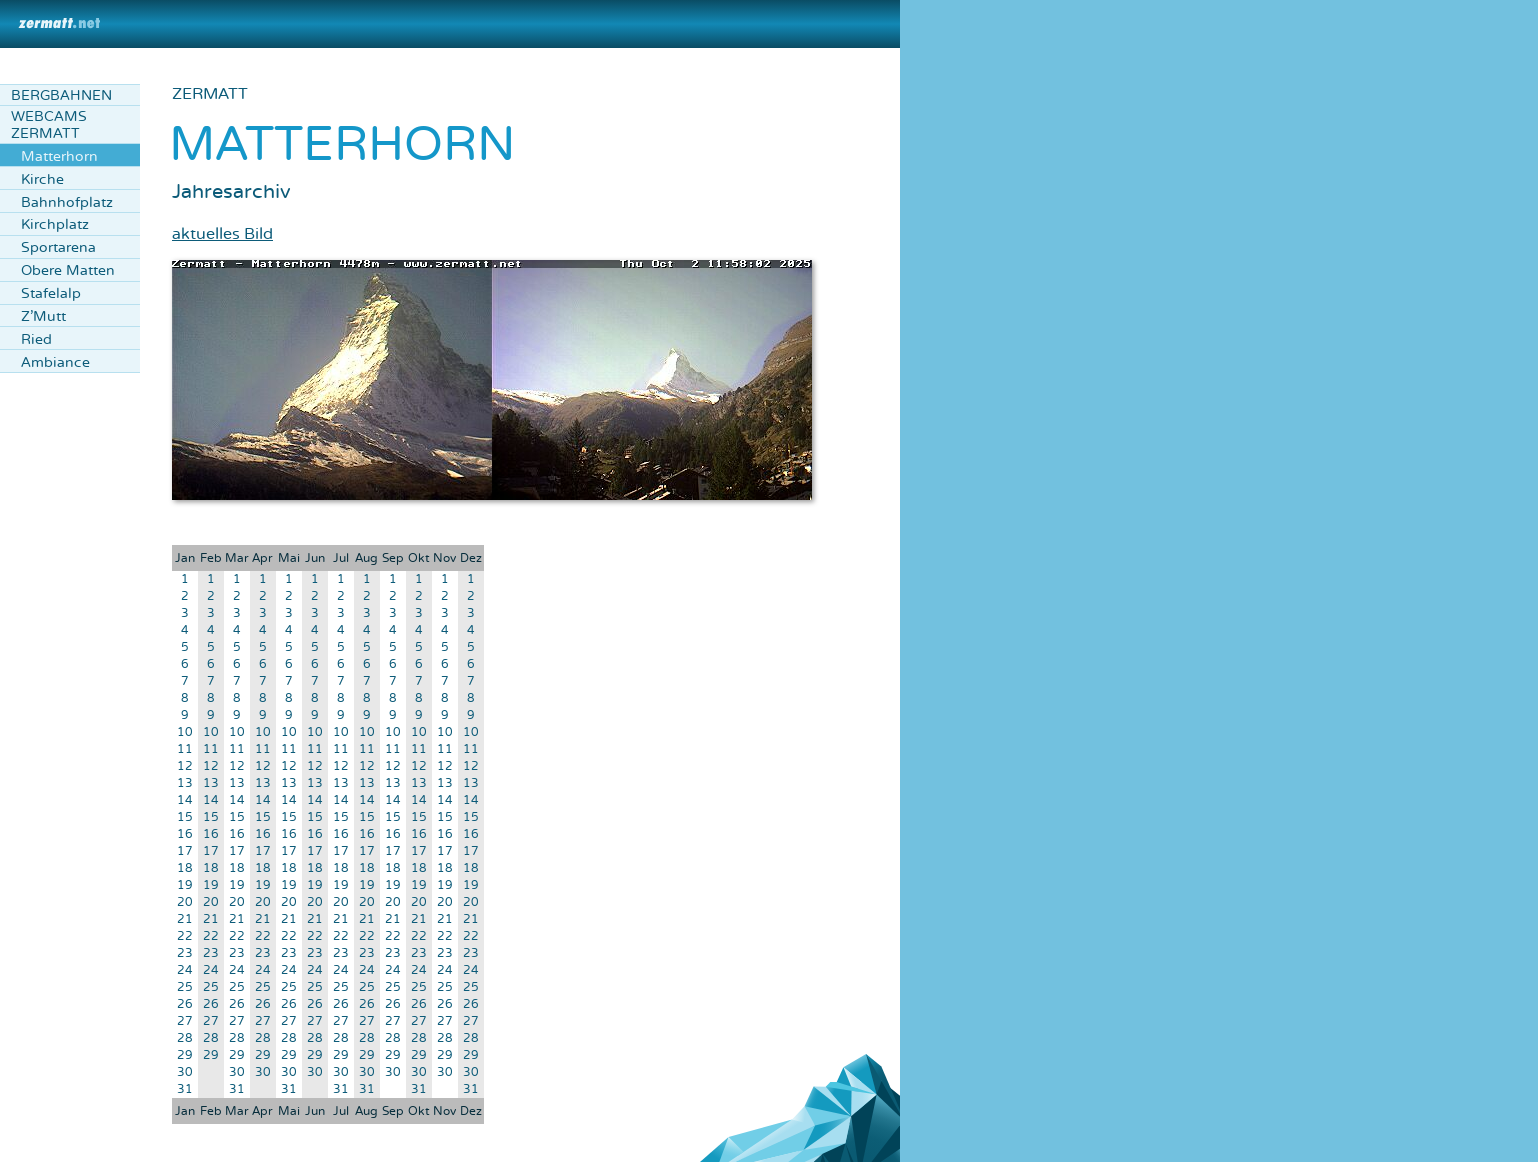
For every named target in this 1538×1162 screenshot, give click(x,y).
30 (185, 1072)
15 (185, 817)
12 (185, 766)
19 (185, 885)
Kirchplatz (55, 224)
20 (185, 902)
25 (185, 987)
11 (185, 749)
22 (185, 936)
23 (185, 953)
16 (185, 834)
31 (185, 1089)
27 (185, 1021)
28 (185, 1038)
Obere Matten (68, 270)
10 (185, 732)
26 (185, 1004)
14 (185, 800)
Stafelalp (51, 293)
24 (185, 970)
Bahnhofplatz (67, 202)
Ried (36, 339)
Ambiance (55, 362)
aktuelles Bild (222, 234)
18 (185, 868)
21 (185, 919)
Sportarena (58, 247)
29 (185, 1055)
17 (185, 851)
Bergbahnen (61, 95)
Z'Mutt (43, 316)
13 (185, 783)
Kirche (42, 179)
